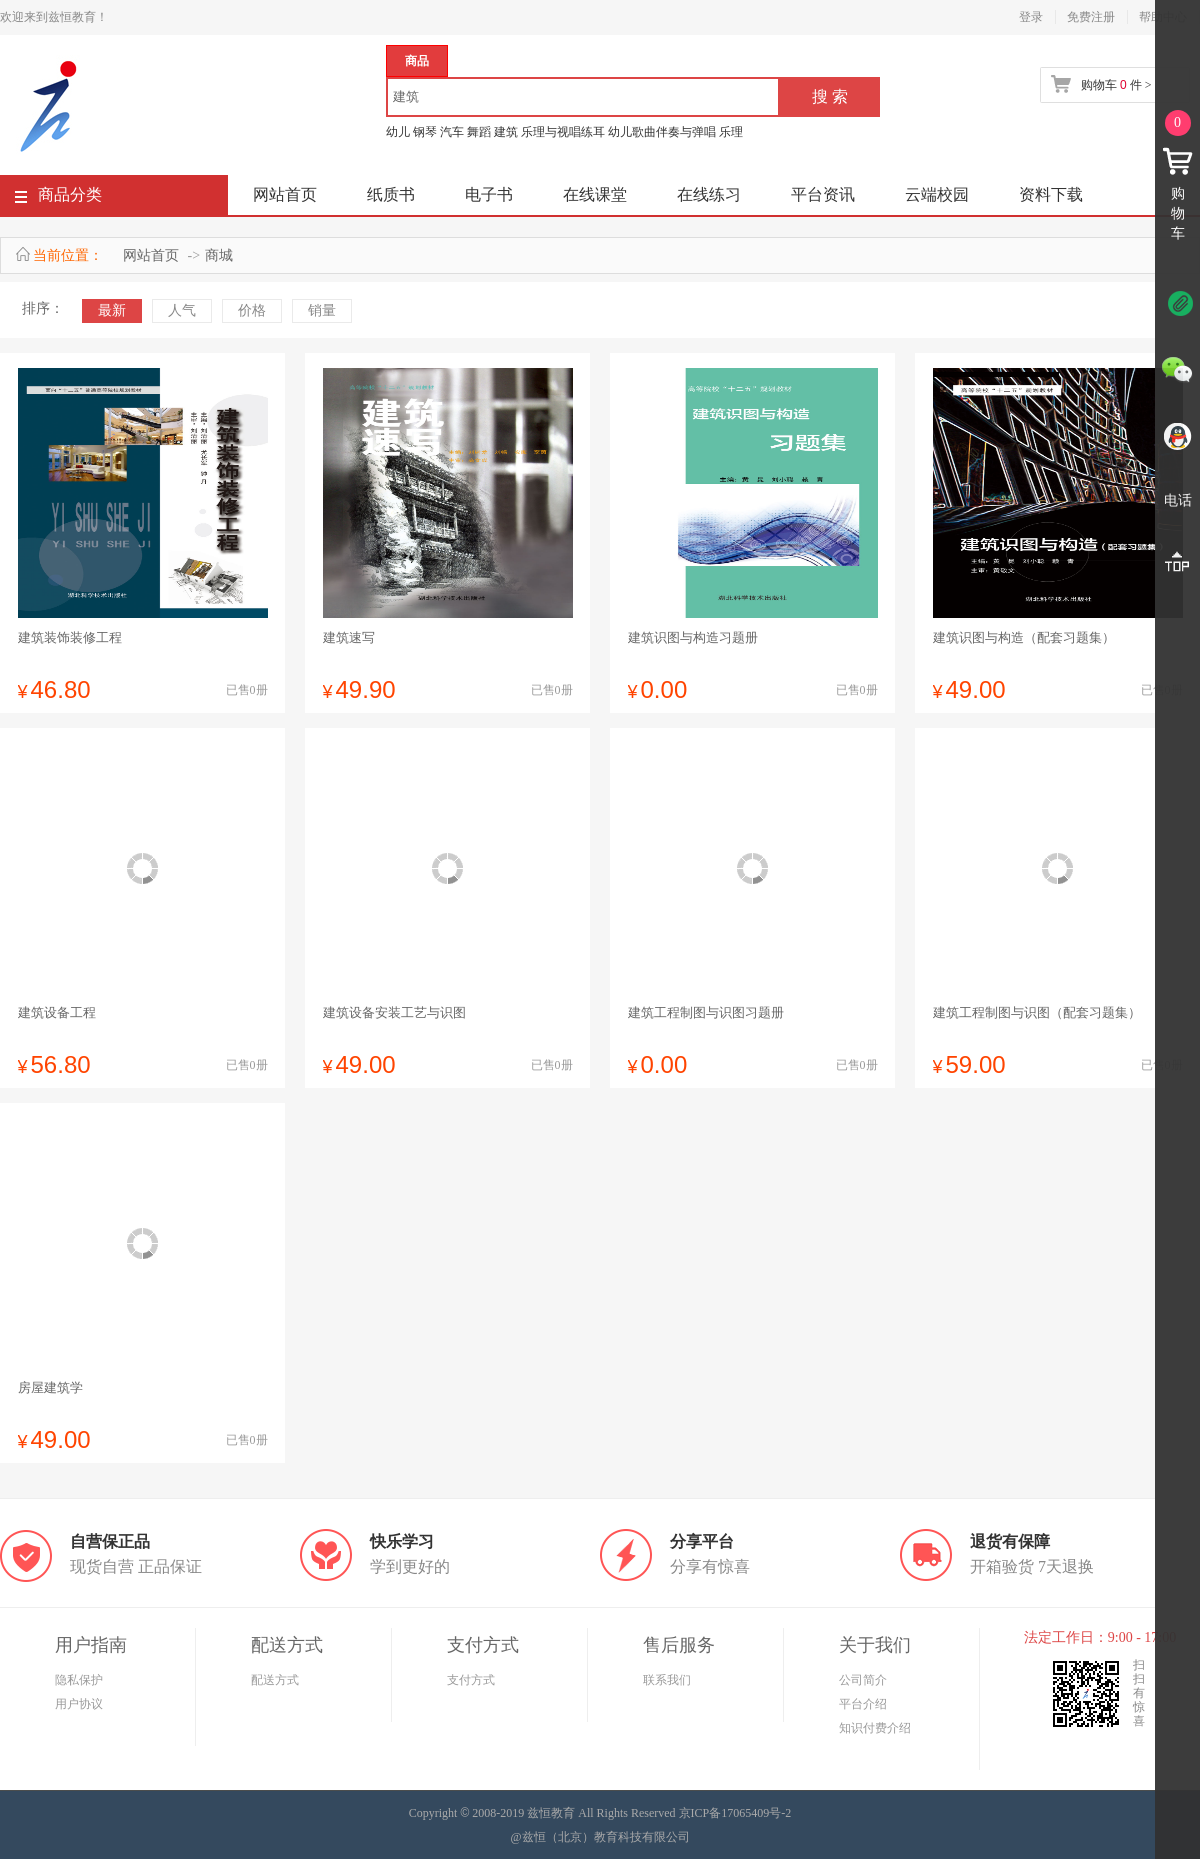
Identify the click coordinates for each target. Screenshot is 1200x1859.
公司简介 (863, 1680)
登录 (1031, 17)
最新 (112, 310)
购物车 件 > (1116, 85)
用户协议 (79, 1704)
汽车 (452, 132)
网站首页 (285, 194)
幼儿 (398, 132)
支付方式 (471, 1680)
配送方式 (275, 1680)
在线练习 (709, 194)
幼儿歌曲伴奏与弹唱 (662, 132)
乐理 (731, 132)
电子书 (489, 194)
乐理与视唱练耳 (563, 132)
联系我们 (667, 1680)
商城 (219, 255)
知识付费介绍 (875, 1728)
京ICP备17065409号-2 (735, 1813)
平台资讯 (823, 194)
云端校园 (937, 194)
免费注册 (1091, 17)
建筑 (506, 132)
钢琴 (425, 132)
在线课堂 (595, 194)
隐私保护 (79, 1680)
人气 (182, 310)
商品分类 (58, 198)
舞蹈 (479, 132)
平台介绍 (863, 1704)
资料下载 (1051, 194)
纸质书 (391, 194)
